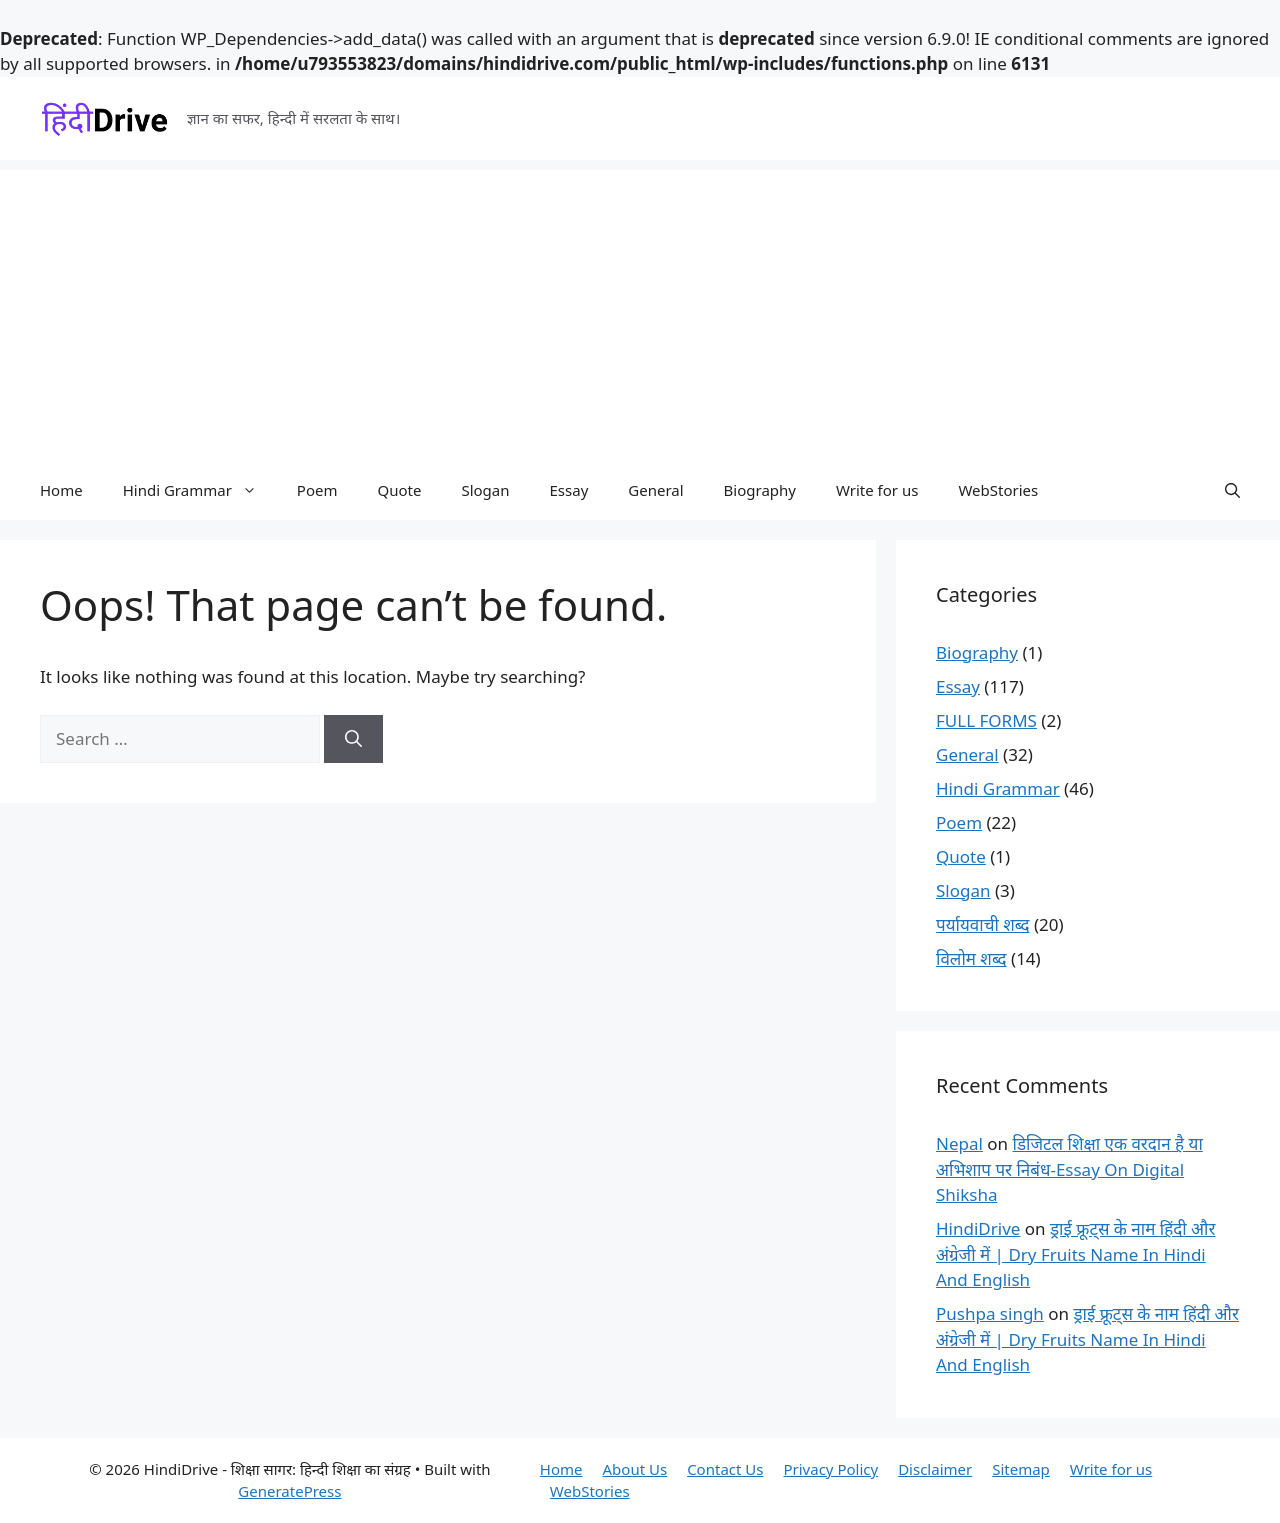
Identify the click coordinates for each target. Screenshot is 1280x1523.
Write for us (877, 490)
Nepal (959, 1143)
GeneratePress (289, 1491)
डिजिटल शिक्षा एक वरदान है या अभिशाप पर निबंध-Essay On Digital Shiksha (1069, 1169)
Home (61, 490)
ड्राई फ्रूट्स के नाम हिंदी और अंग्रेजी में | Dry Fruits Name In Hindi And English (1075, 1254)
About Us (635, 1469)
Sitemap (1021, 1469)
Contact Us (725, 1469)
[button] (1232, 490)
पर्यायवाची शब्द (983, 924)
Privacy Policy (830, 1469)
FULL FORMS (986, 720)
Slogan (485, 490)
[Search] (353, 739)
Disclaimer (935, 1469)
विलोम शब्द (971, 958)
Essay (569, 490)
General (655, 490)
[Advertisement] (640, 310)
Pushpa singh (990, 1313)
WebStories (998, 490)
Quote (399, 490)
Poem (317, 490)
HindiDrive (978, 1228)
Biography (760, 490)
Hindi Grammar (200, 490)
